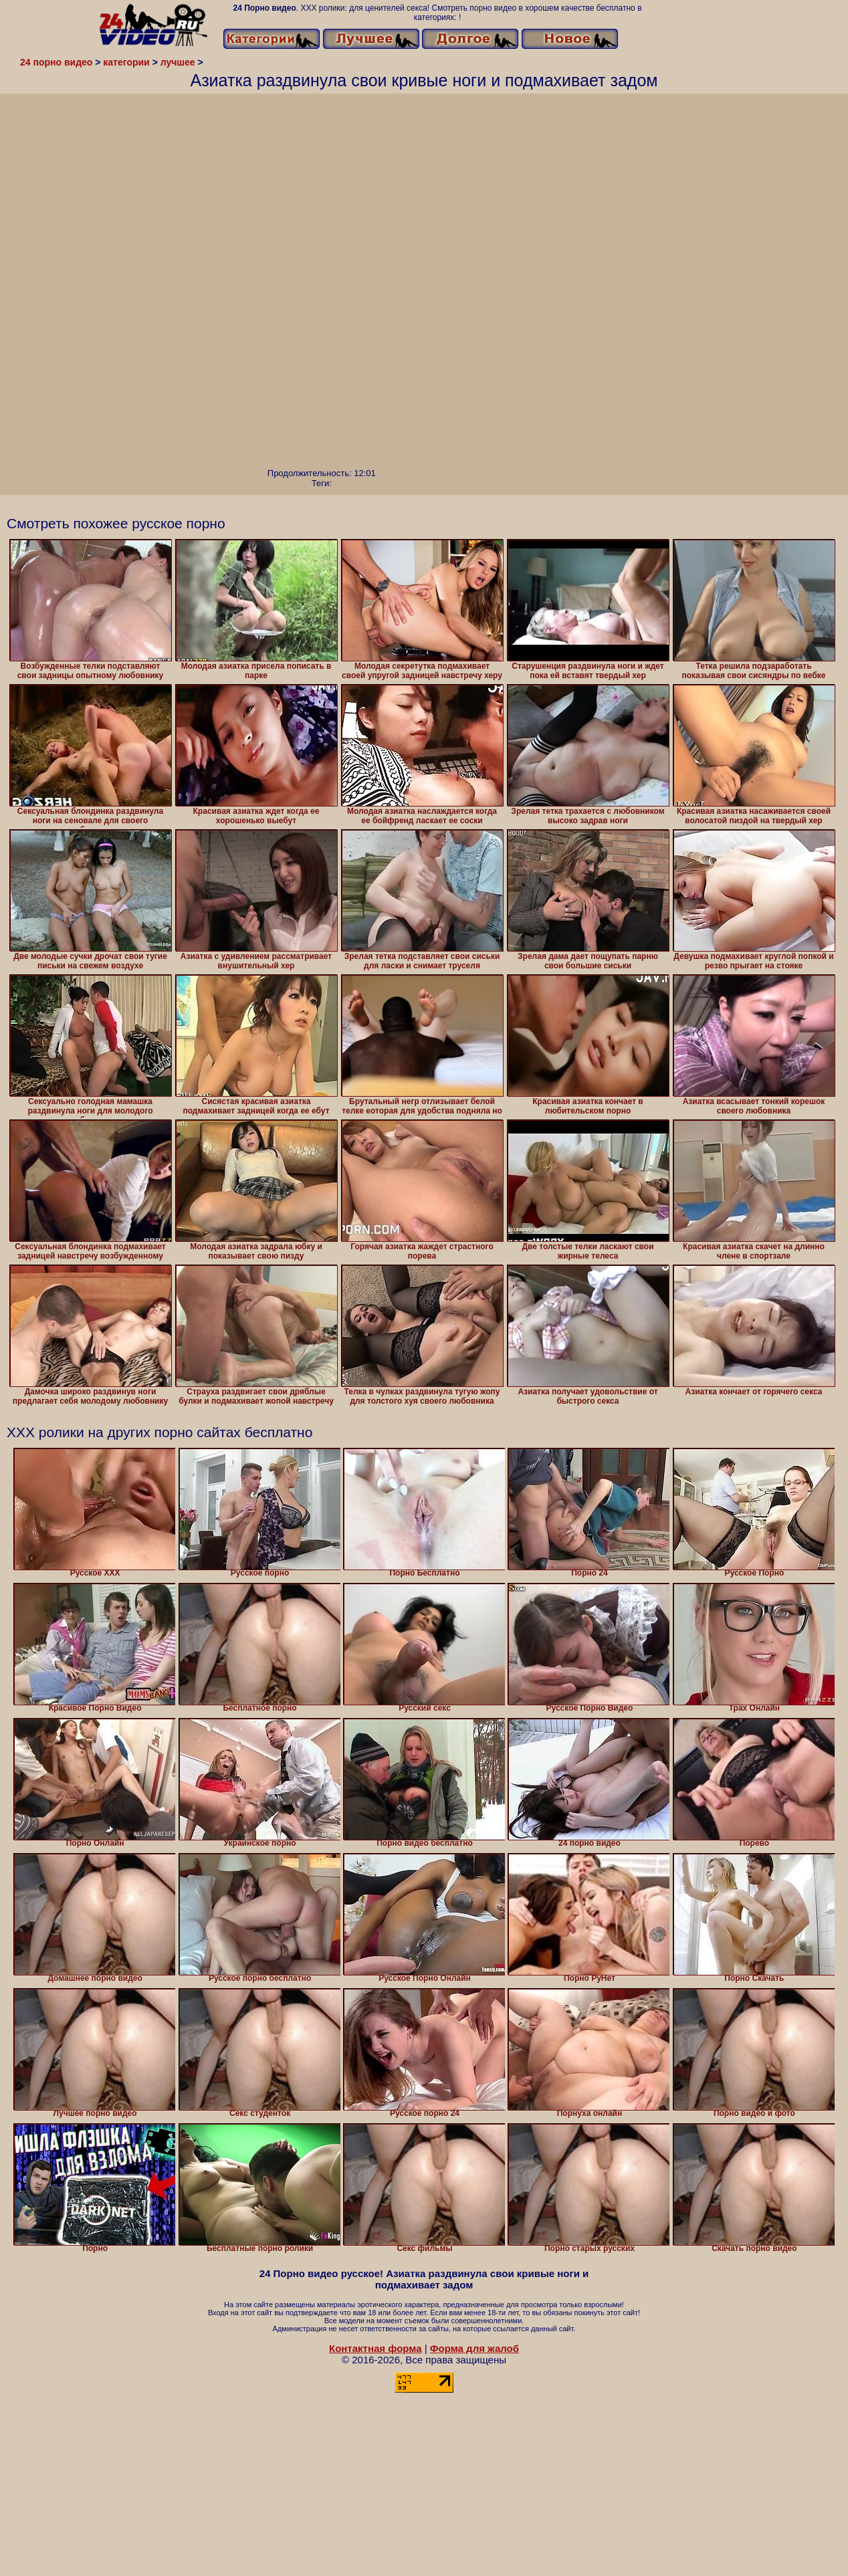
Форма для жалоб (474, 2348)
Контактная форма (375, 2348)
